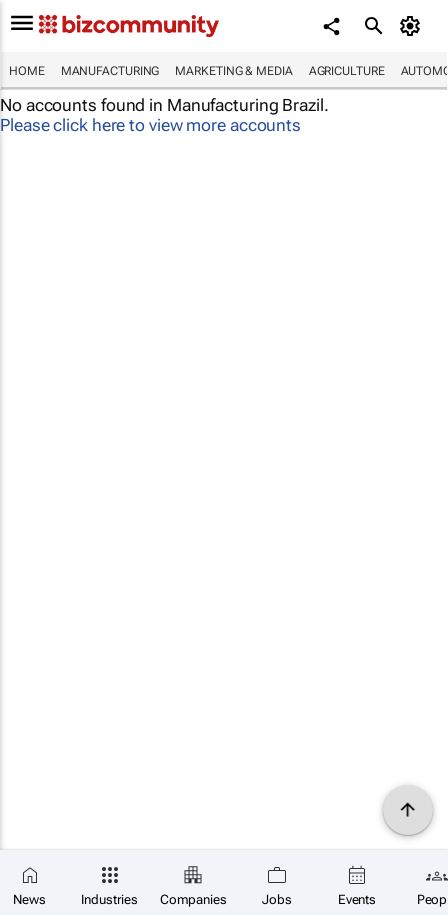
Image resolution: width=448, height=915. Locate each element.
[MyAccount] (413, 26)
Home (27, 71)
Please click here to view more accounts (150, 125)
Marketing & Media (233, 71)
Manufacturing (110, 71)
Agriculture (347, 71)
